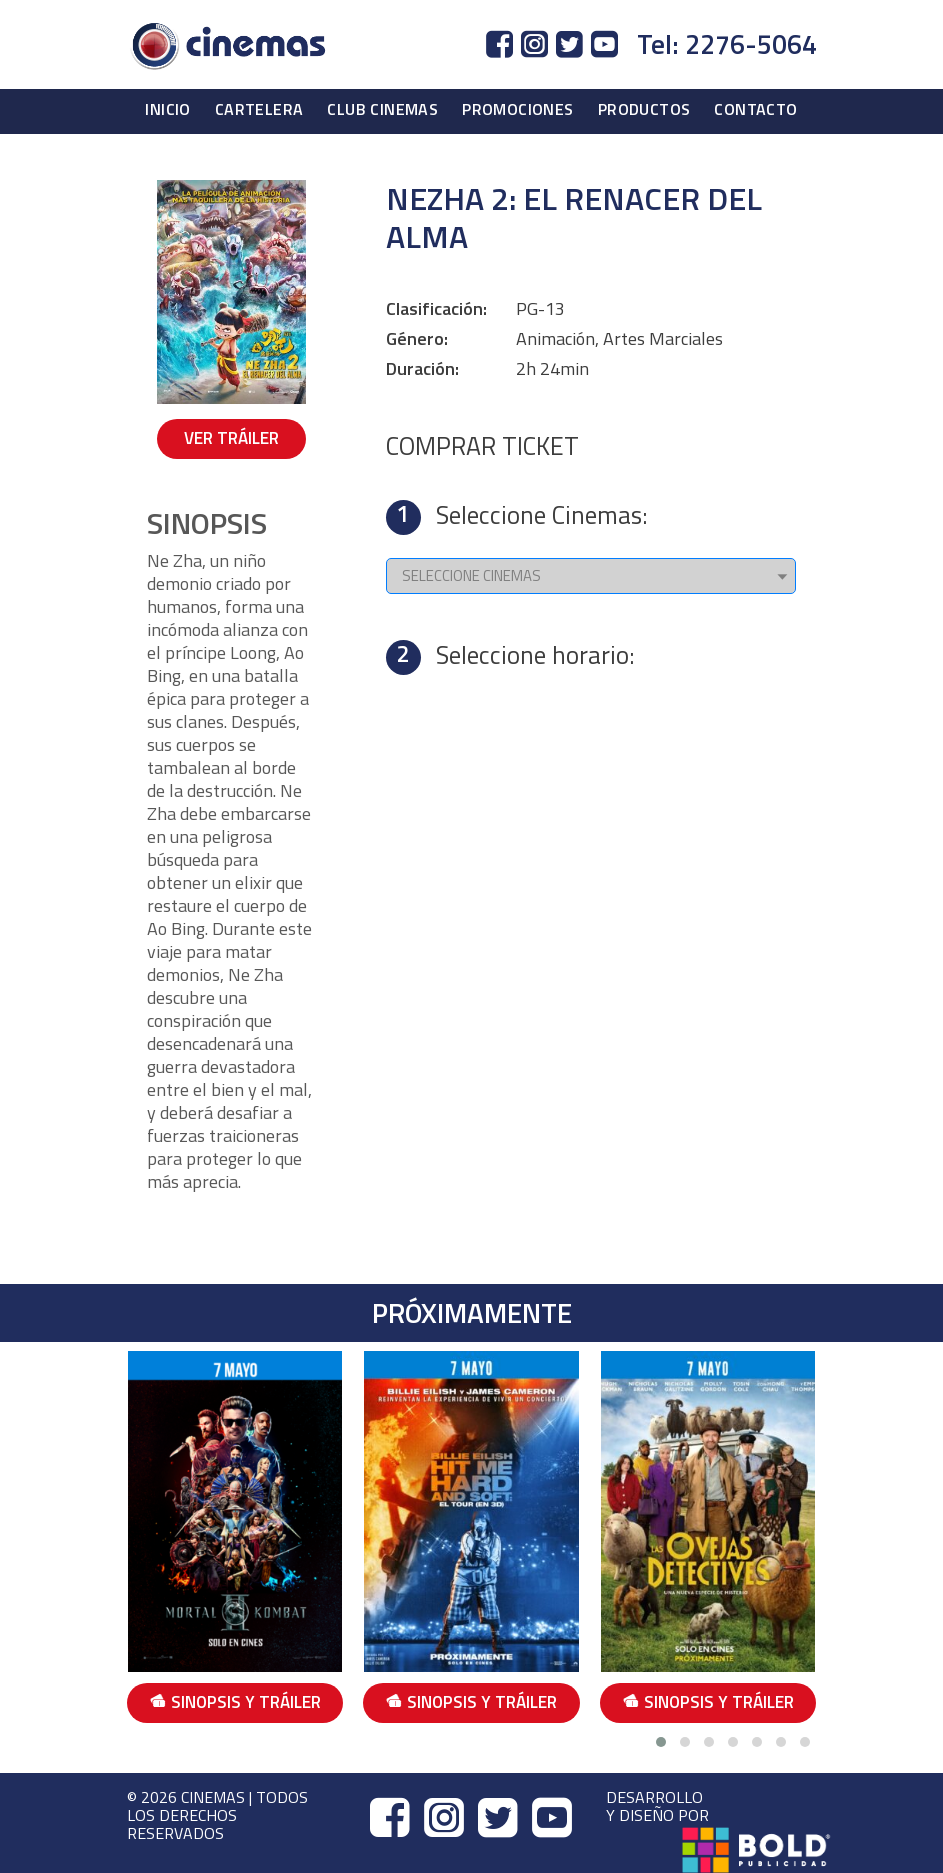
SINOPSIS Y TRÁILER (235, 1702)
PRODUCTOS (644, 109)
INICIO (167, 109)
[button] (661, 1742)
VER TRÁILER (231, 438)
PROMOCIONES (517, 109)
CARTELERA (259, 109)
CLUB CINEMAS (382, 109)
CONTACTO (755, 109)
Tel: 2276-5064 (727, 44)
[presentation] (819, 1539)
